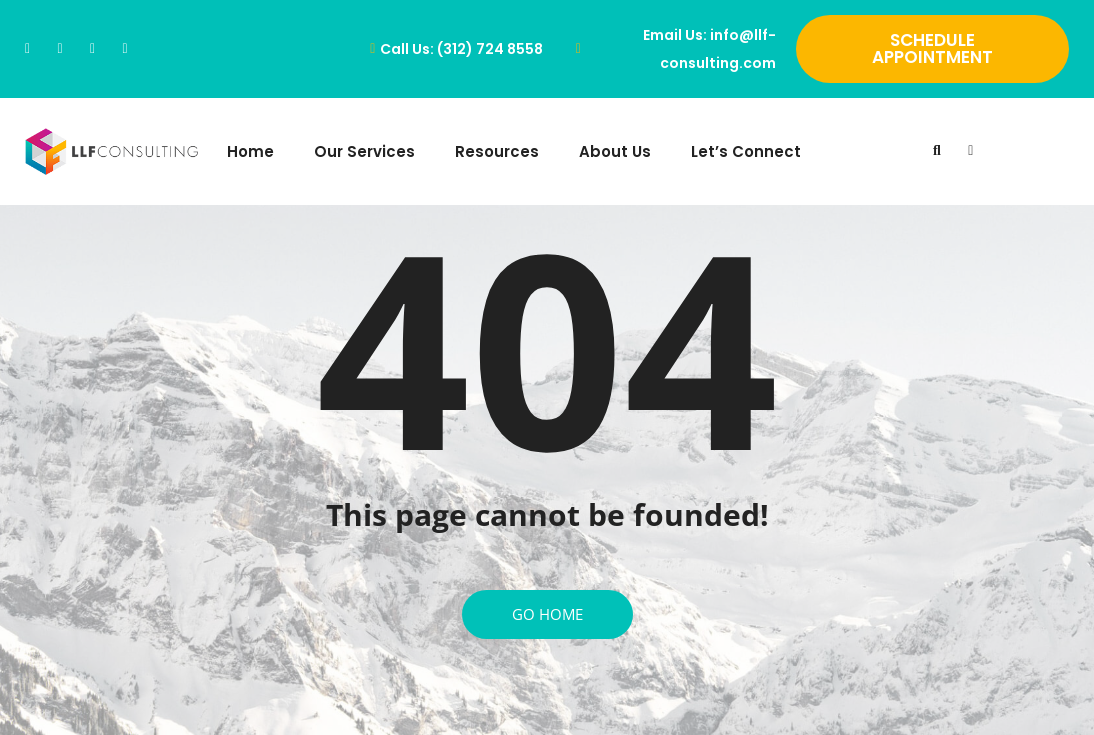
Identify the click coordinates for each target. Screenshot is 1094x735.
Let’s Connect (746, 151)
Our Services (364, 151)
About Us (615, 151)
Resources (497, 151)
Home (250, 151)
